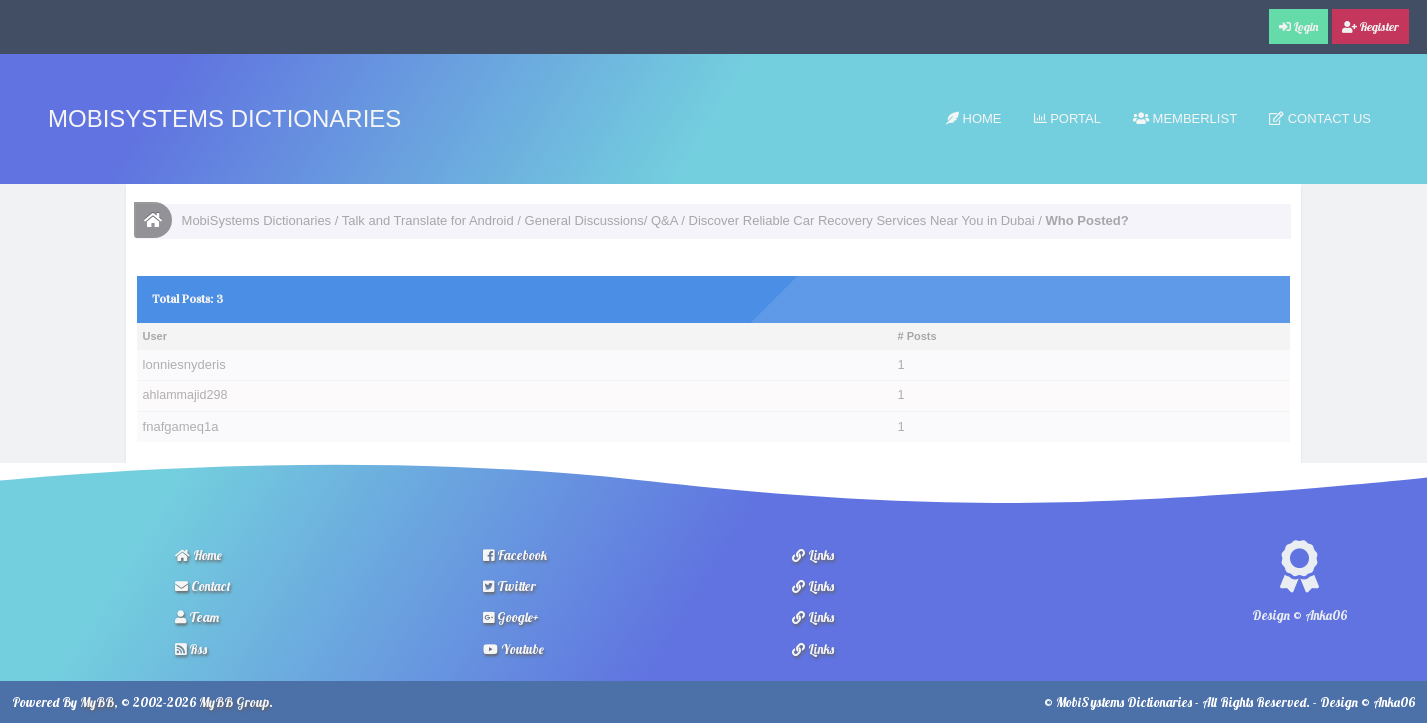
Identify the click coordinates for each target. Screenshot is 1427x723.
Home (974, 118)
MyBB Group (234, 702)
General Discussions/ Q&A (601, 220)
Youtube (513, 649)
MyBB (97, 702)
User (155, 336)
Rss (191, 649)
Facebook (515, 555)
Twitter (509, 586)
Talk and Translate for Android (428, 220)
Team (197, 617)
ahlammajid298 (185, 395)
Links (813, 555)
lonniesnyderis (184, 364)
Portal (1067, 118)
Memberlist (1185, 118)
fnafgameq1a (181, 426)
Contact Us (1320, 118)
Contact (203, 586)
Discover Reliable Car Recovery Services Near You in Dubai (862, 220)
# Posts (917, 336)
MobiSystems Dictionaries (224, 118)
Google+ (511, 617)
